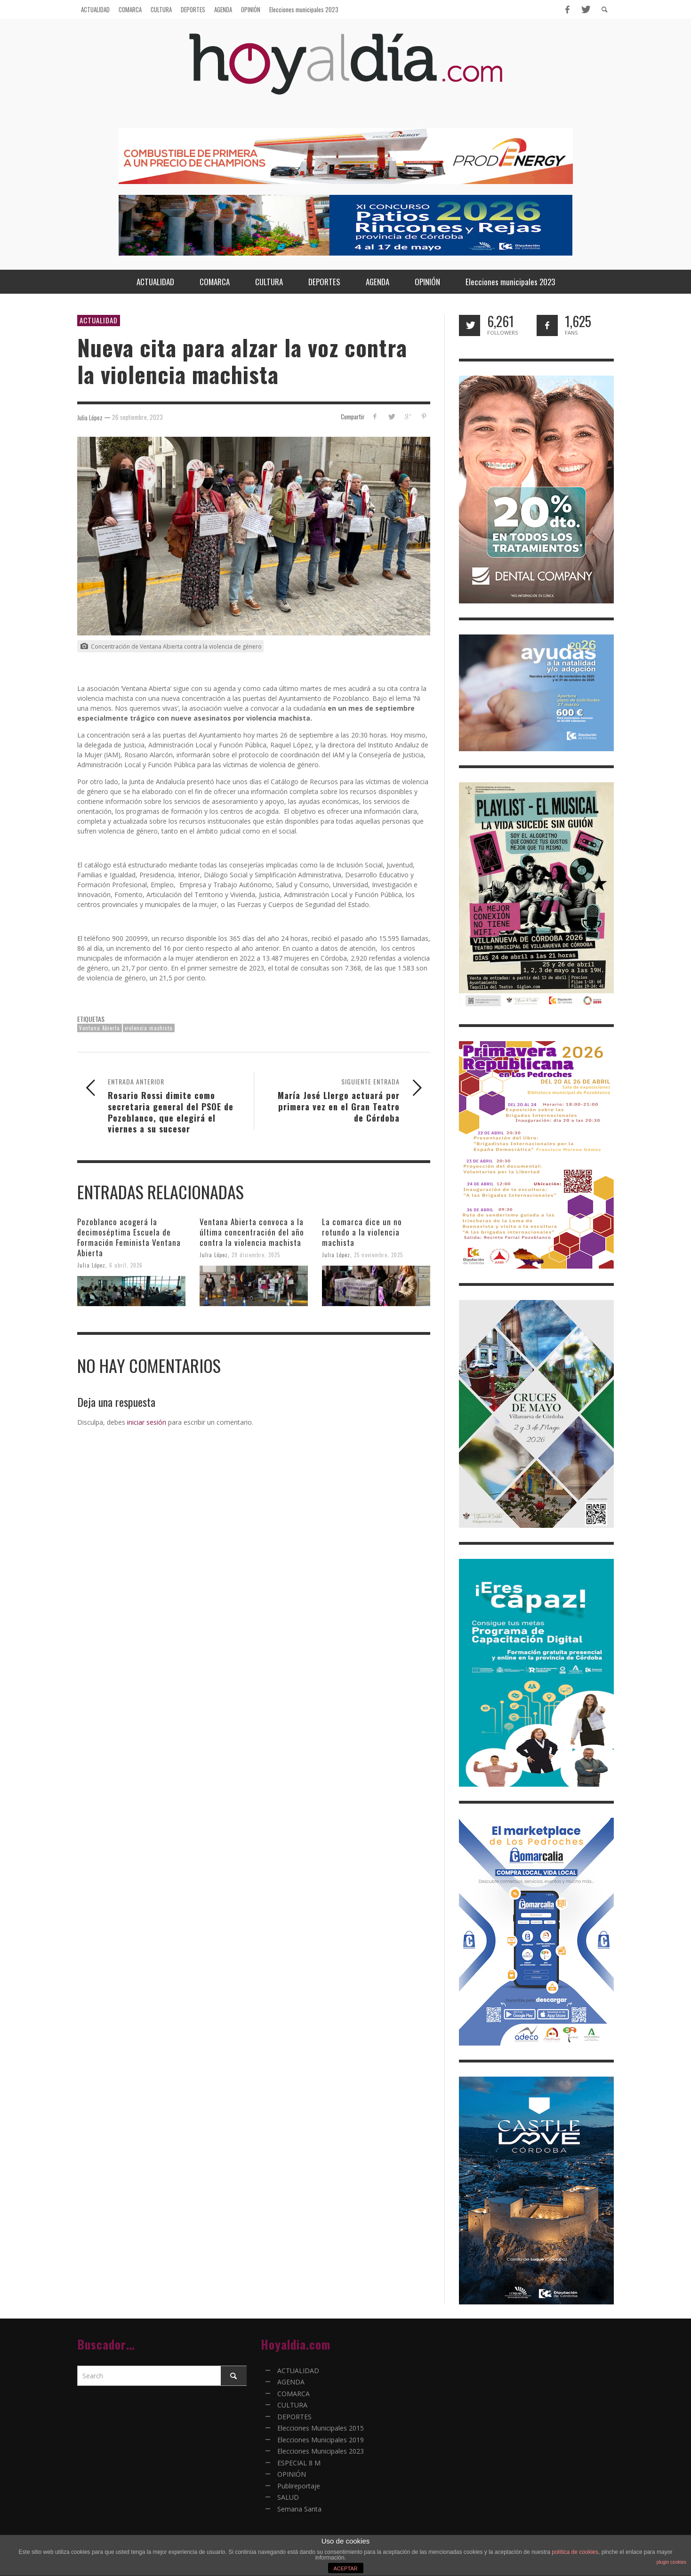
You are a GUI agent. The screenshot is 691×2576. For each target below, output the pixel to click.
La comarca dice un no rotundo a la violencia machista (362, 1232)
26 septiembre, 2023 (137, 417)
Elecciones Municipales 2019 (320, 2439)
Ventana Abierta (99, 1028)
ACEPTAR (345, 2568)
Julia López (91, 1265)
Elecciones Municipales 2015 (320, 2428)
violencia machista (149, 1028)
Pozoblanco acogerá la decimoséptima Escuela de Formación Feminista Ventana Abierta (129, 1237)
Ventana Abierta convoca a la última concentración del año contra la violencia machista (252, 1232)
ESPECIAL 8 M (299, 2462)
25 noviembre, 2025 (378, 1255)
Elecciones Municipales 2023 (320, 2451)
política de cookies (575, 2552)
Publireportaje (298, 2485)
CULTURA (292, 2404)
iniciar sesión (146, 1422)
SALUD (288, 2497)
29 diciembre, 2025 (256, 1255)
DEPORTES (294, 2416)
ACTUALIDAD (99, 320)
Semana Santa (299, 2508)
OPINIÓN (291, 2474)
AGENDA (291, 2381)
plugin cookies (671, 2562)
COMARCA (293, 2393)
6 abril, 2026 (126, 1265)
